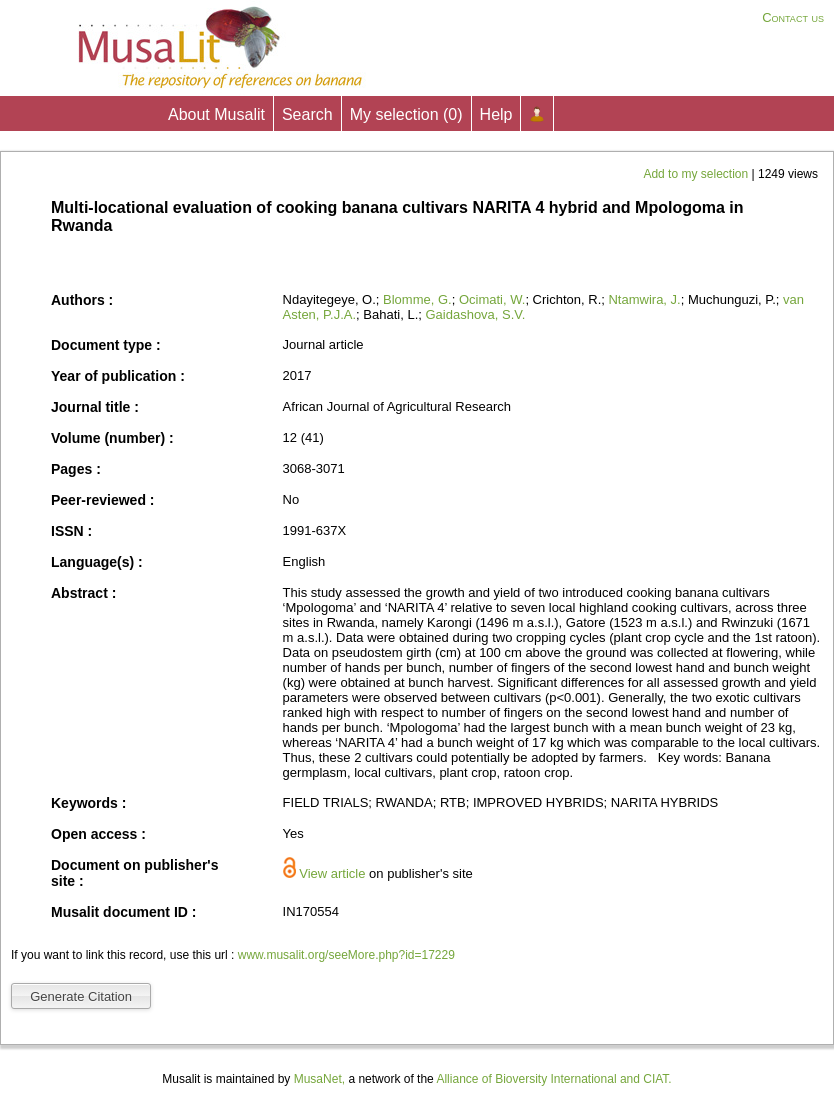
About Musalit (216, 114)
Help (496, 114)
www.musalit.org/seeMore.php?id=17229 (346, 955)
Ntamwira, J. (644, 299)
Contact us (793, 17)
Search (307, 114)
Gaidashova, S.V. (475, 314)
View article (332, 873)
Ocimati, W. (492, 299)
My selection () (406, 114)
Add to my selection (697, 174)
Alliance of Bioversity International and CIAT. (553, 1079)
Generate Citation (81, 996)
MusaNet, (319, 1079)
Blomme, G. (417, 299)
